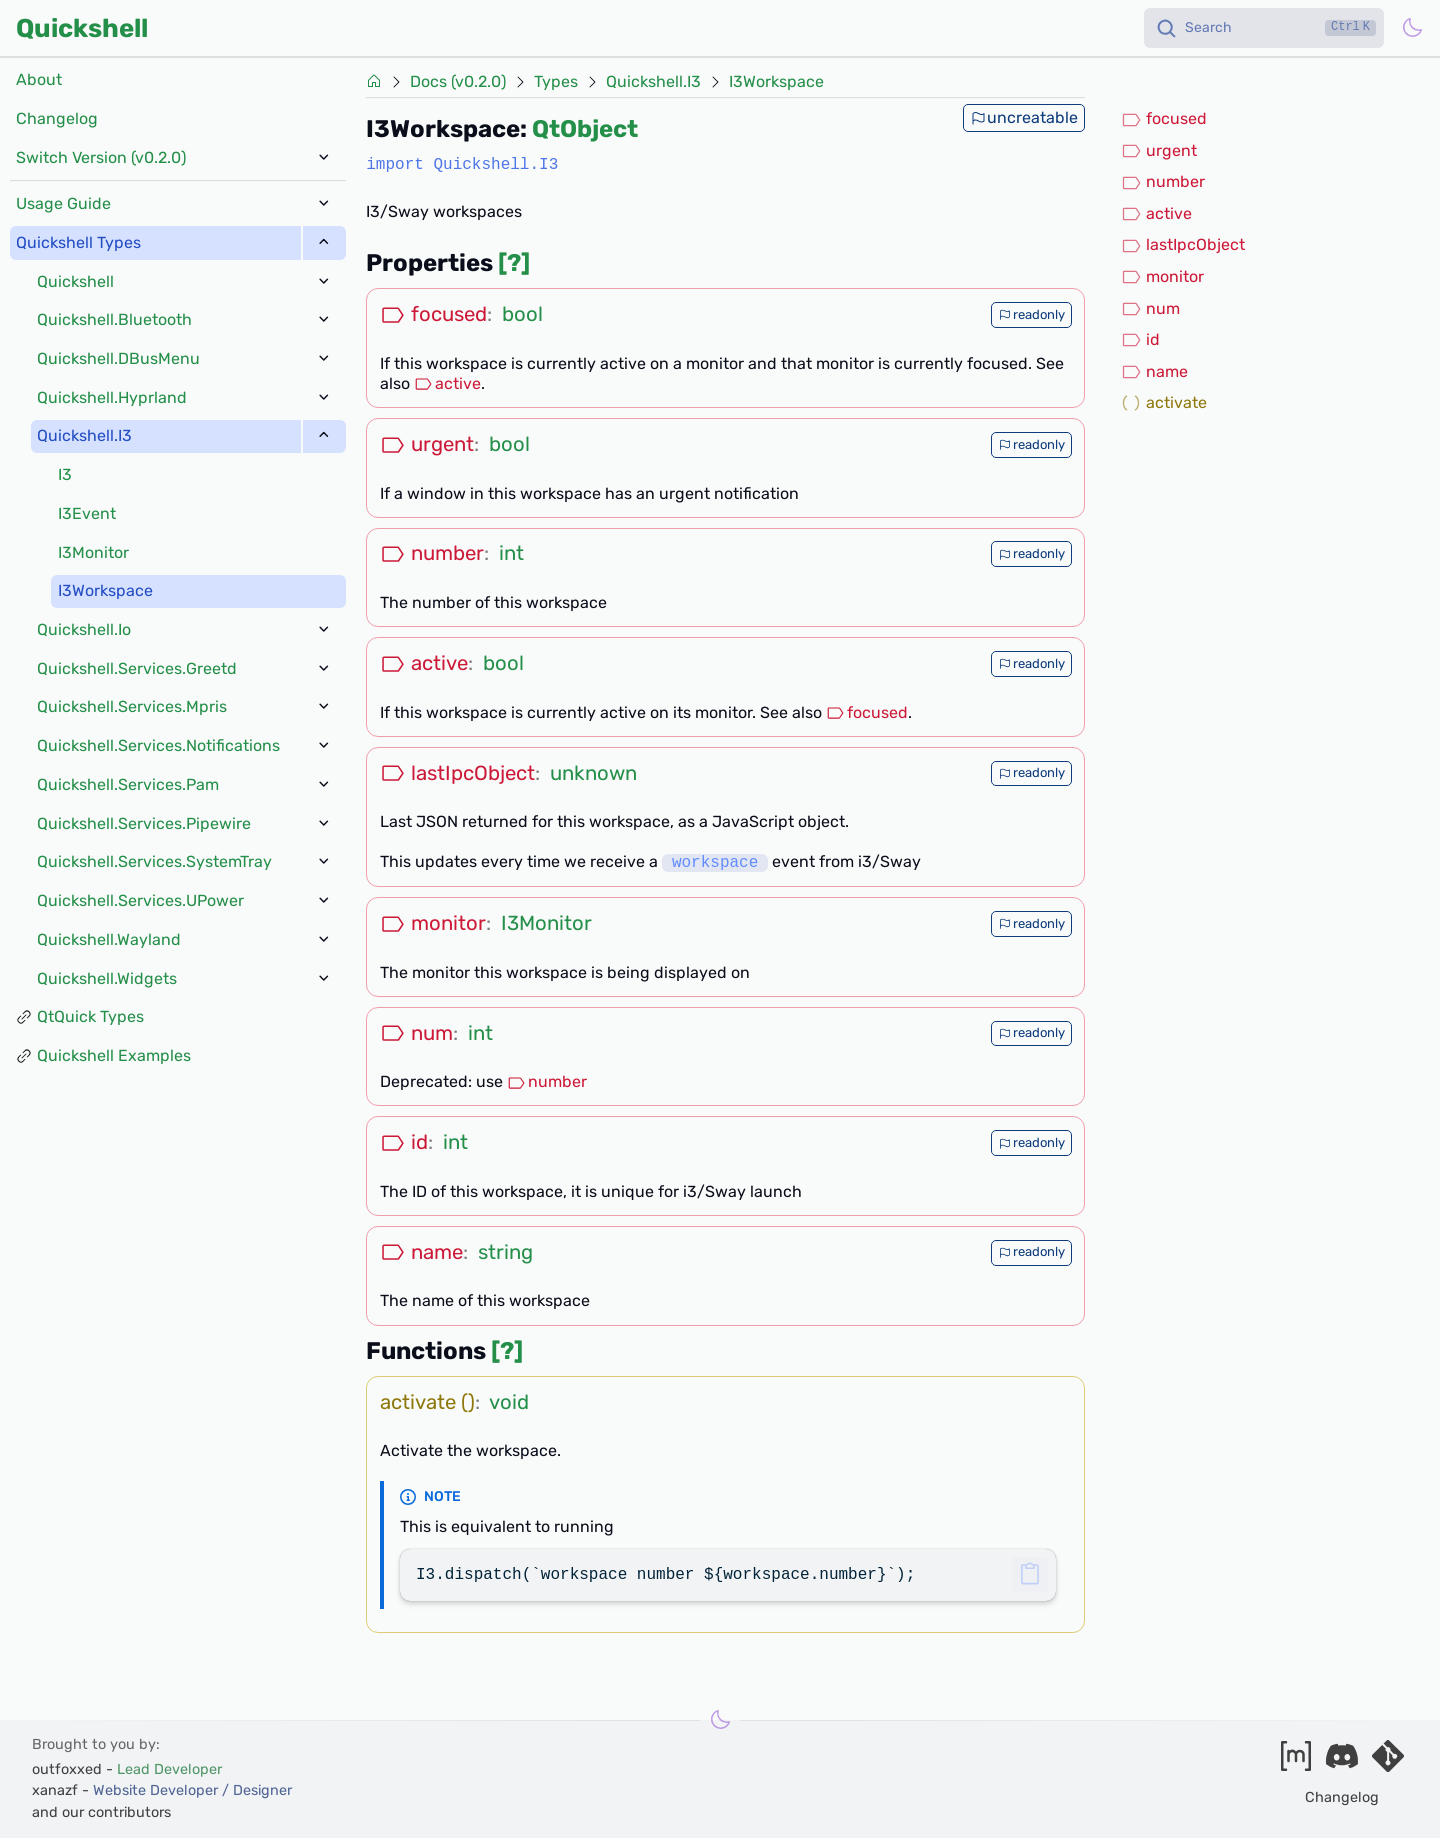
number (547, 1081)
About (39, 79)
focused (867, 712)
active (447, 383)
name (1154, 372)
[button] (1029, 1574)
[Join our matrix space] (1296, 1762)
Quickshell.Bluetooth (114, 319)
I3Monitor (93, 552)
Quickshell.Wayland (109, 939)
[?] (514, 263)
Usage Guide (63, 203)
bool (522, 314)
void (509, 1402)
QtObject (585, 129)
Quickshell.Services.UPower (140, 900)
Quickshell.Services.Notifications (158, 745)
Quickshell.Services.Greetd (137, 668)
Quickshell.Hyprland (112, 397)
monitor (1162, 277)
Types (556, 82)
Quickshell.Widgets (107, 978)
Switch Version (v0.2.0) (101, 157)
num (1150, 309)
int (511, 553)
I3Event (87, 513)
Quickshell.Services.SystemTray (154, 861)
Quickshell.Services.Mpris (132, 706)
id (1140, 340)
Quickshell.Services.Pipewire (144, 823)
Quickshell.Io (84, 629)
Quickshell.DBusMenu (118, 358)
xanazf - (162, 1790)
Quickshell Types (78, 242)
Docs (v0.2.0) (458, 82)
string (505, 1252)
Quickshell (82, 28)
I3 (65, 474)
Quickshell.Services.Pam (128, 784)
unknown (593, 773)
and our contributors (101, 1812)
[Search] (1264, 28)
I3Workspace (105, 590)
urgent (1159, 151)
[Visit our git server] (1388, 1762)
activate (1164, 403)
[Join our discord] (1342, 1762)
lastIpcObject (1183, 245)
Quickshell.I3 (84, 435)
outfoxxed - (127, 1769)
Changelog (57, 118)
